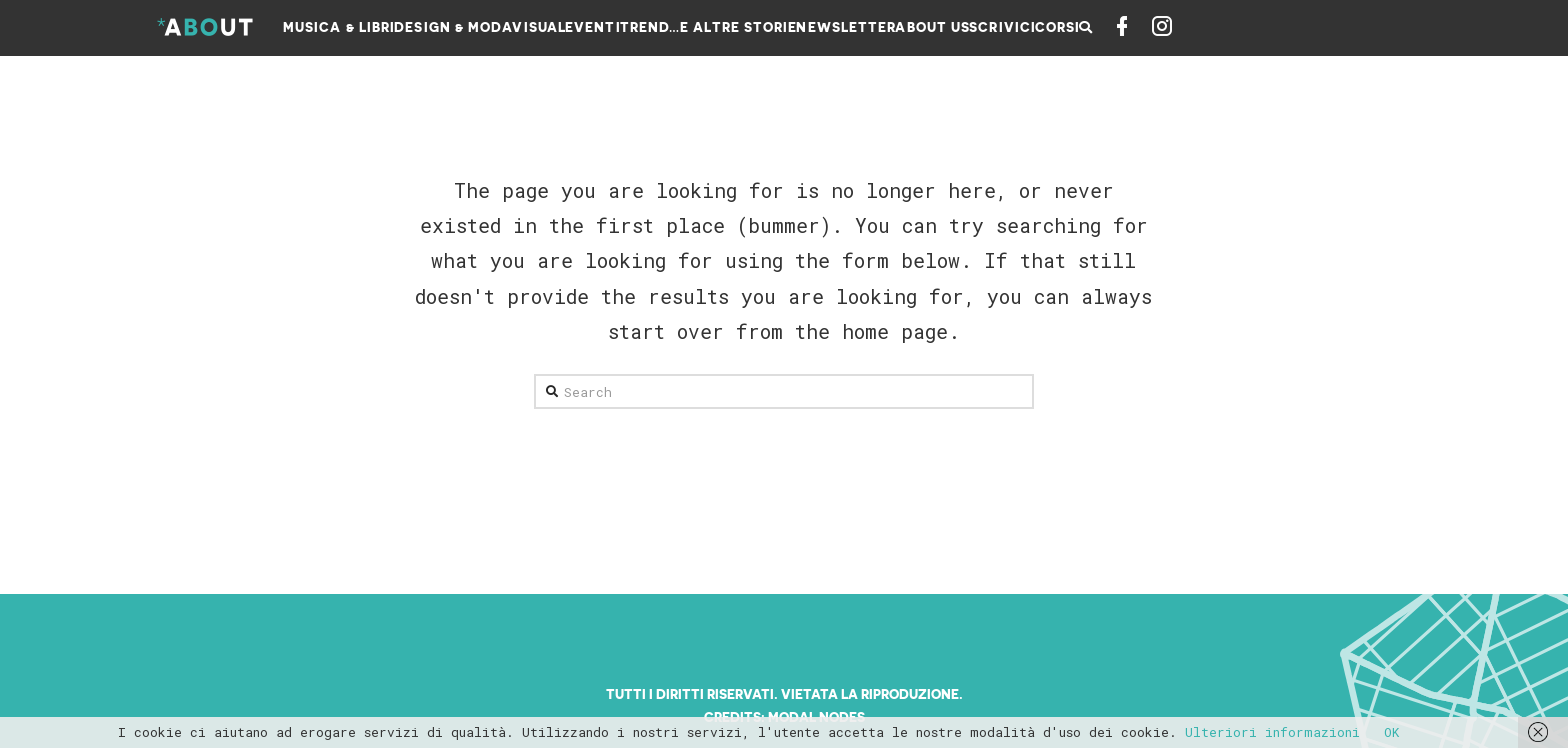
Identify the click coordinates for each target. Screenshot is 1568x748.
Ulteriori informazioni (1272, 732)
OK (1392, 732)
